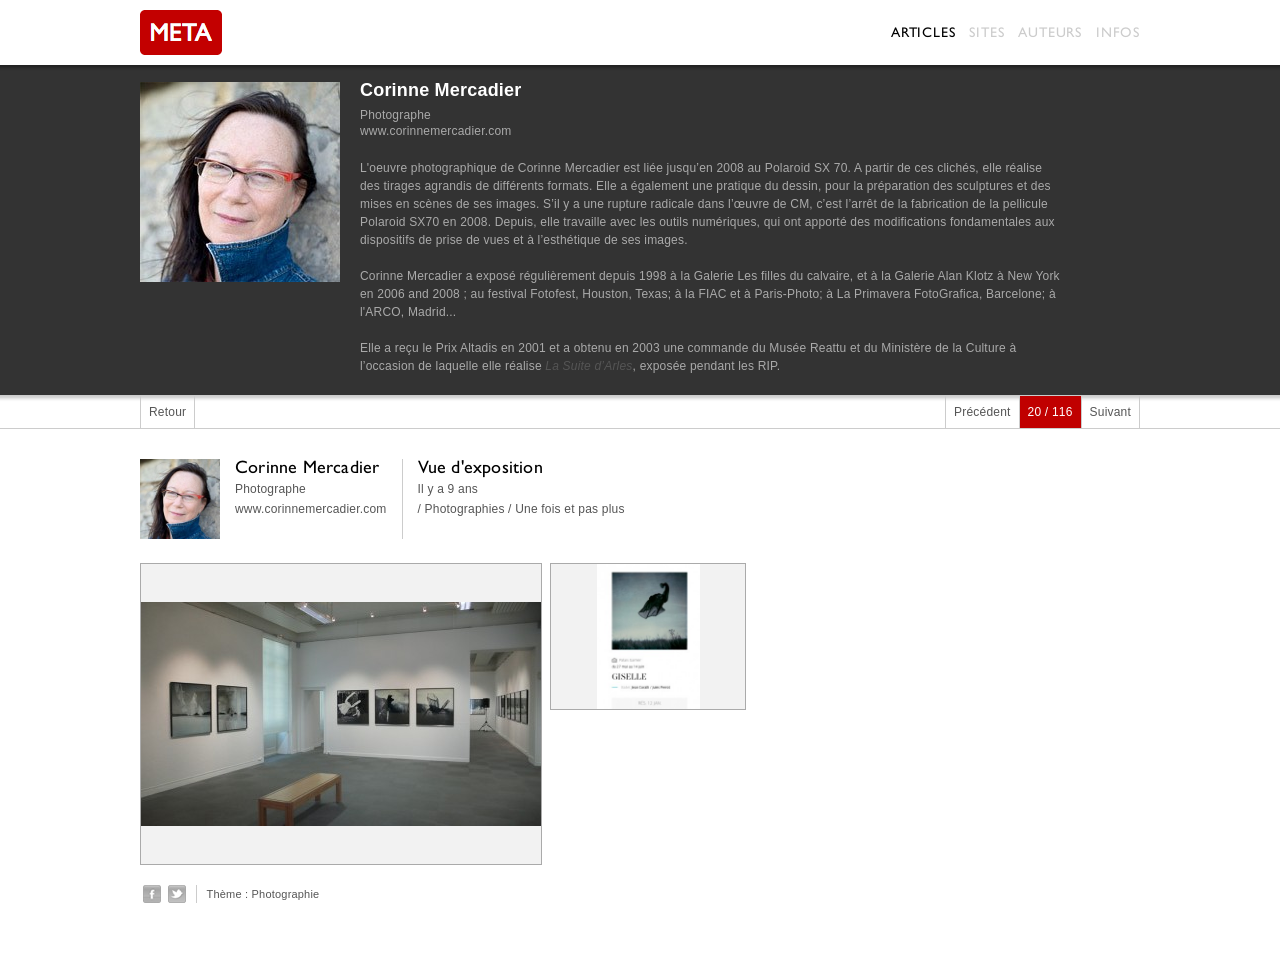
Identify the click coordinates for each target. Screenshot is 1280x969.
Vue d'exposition (480, 466)
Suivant (1110, 412)
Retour (167, 412)
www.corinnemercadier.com (436, 131)
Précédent (982, 412)
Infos (1118, 32)
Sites (986, 32)
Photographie (286, 894)
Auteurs (1050, 32)
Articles (923, 32)
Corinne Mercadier (440, 90)
